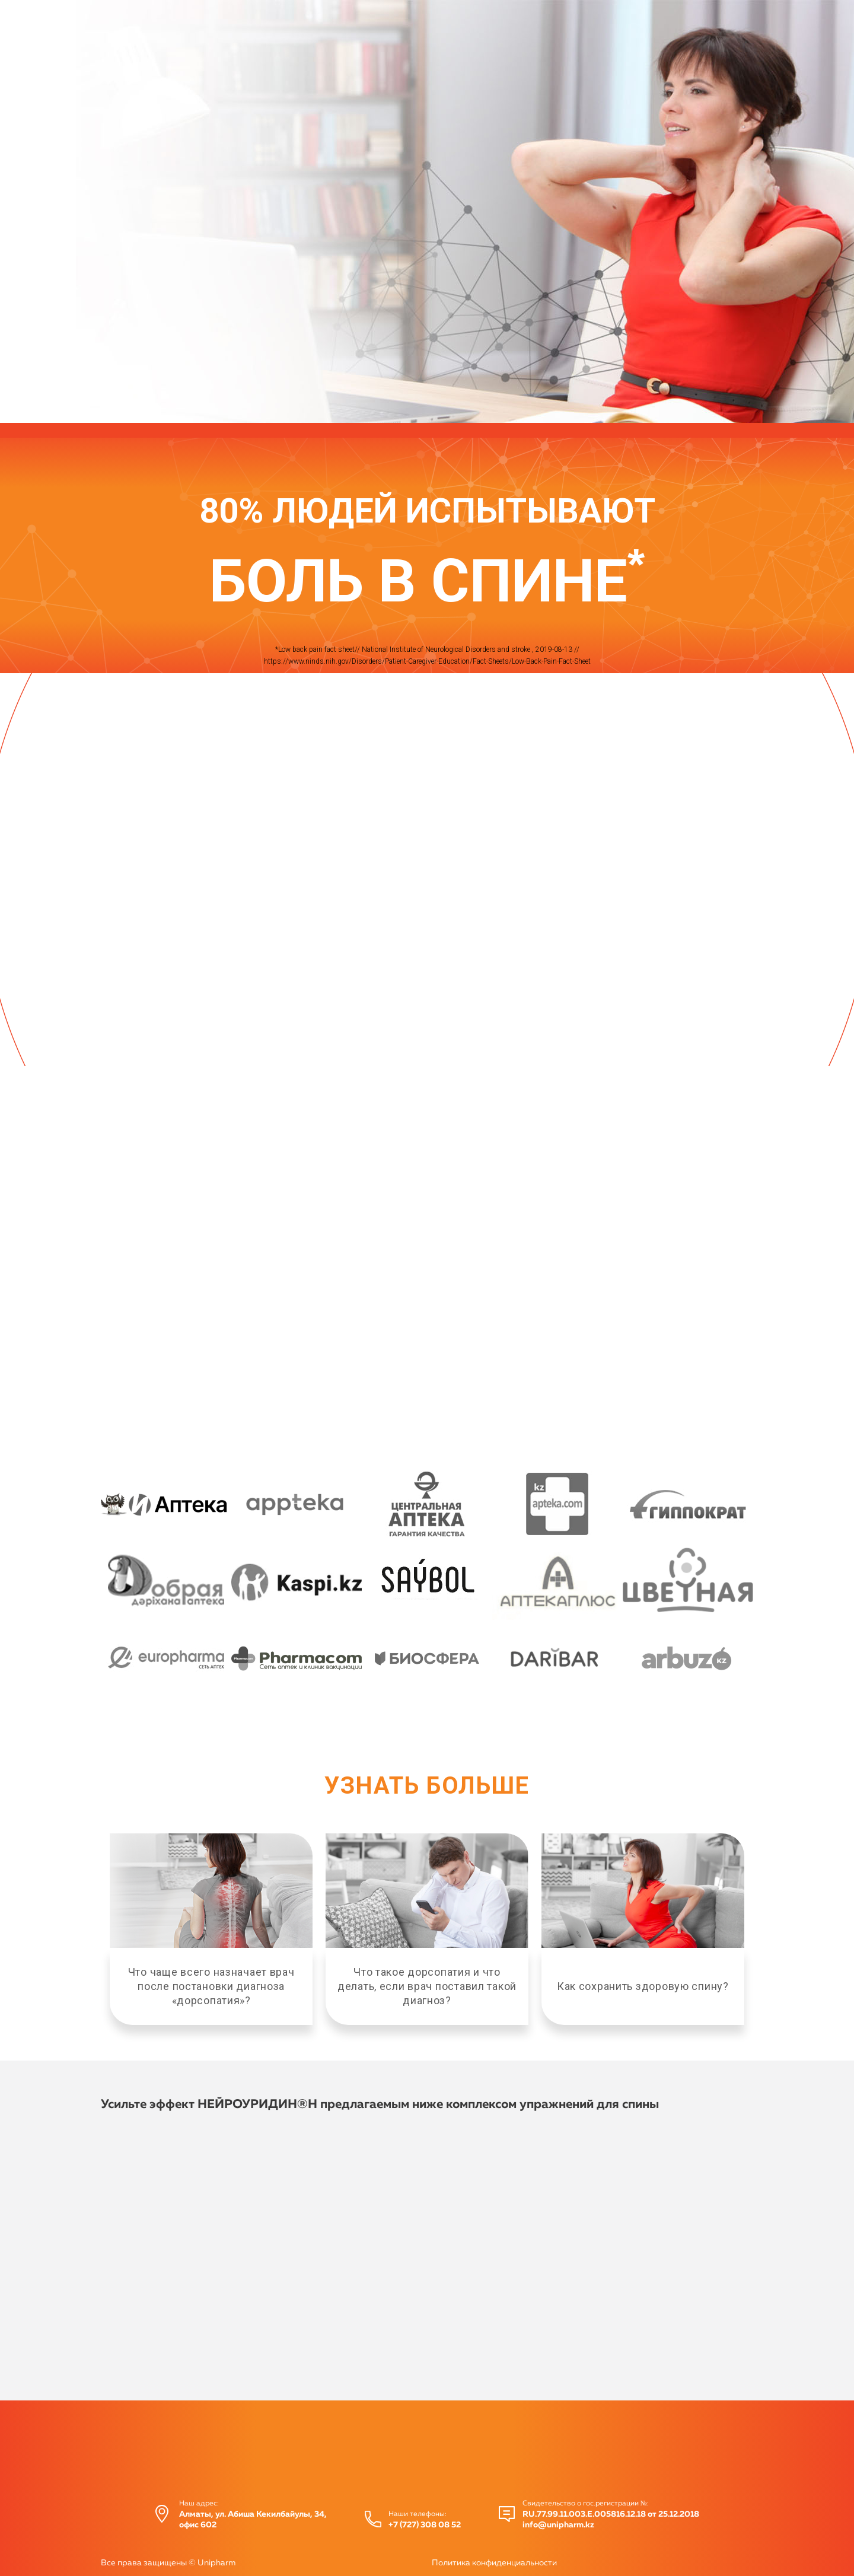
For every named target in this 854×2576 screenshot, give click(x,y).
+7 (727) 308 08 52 (424, 2525)
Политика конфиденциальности (494, 2563)
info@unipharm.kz (558, 2525)
